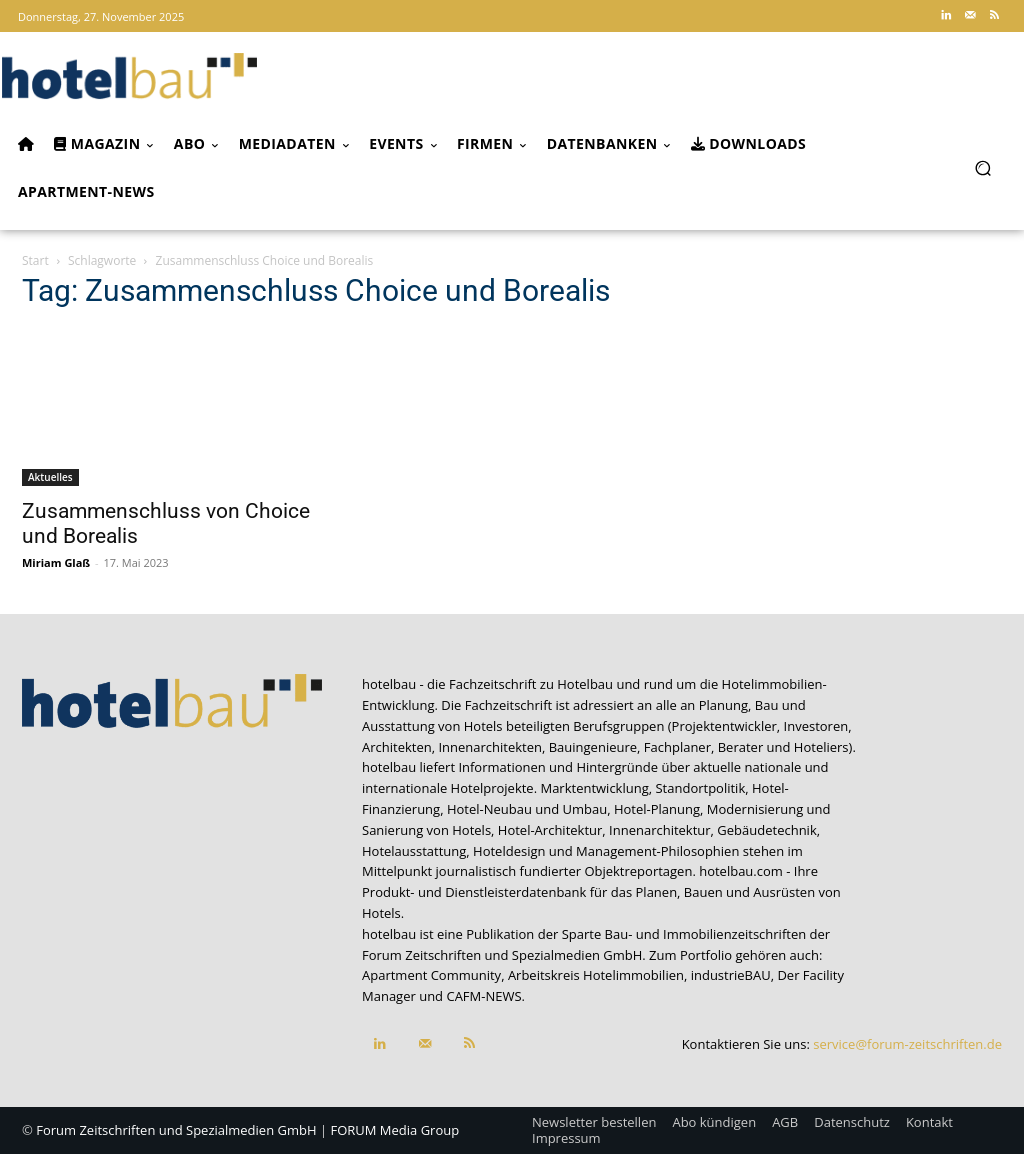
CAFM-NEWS (483, 996)
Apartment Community (431, 975)
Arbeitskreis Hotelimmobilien (596, 975)
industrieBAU (731, 975)
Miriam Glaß (56, 562)
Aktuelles (50, 477)
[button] (982, 167)
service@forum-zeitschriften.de (907, 1044)
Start (35, 260)
